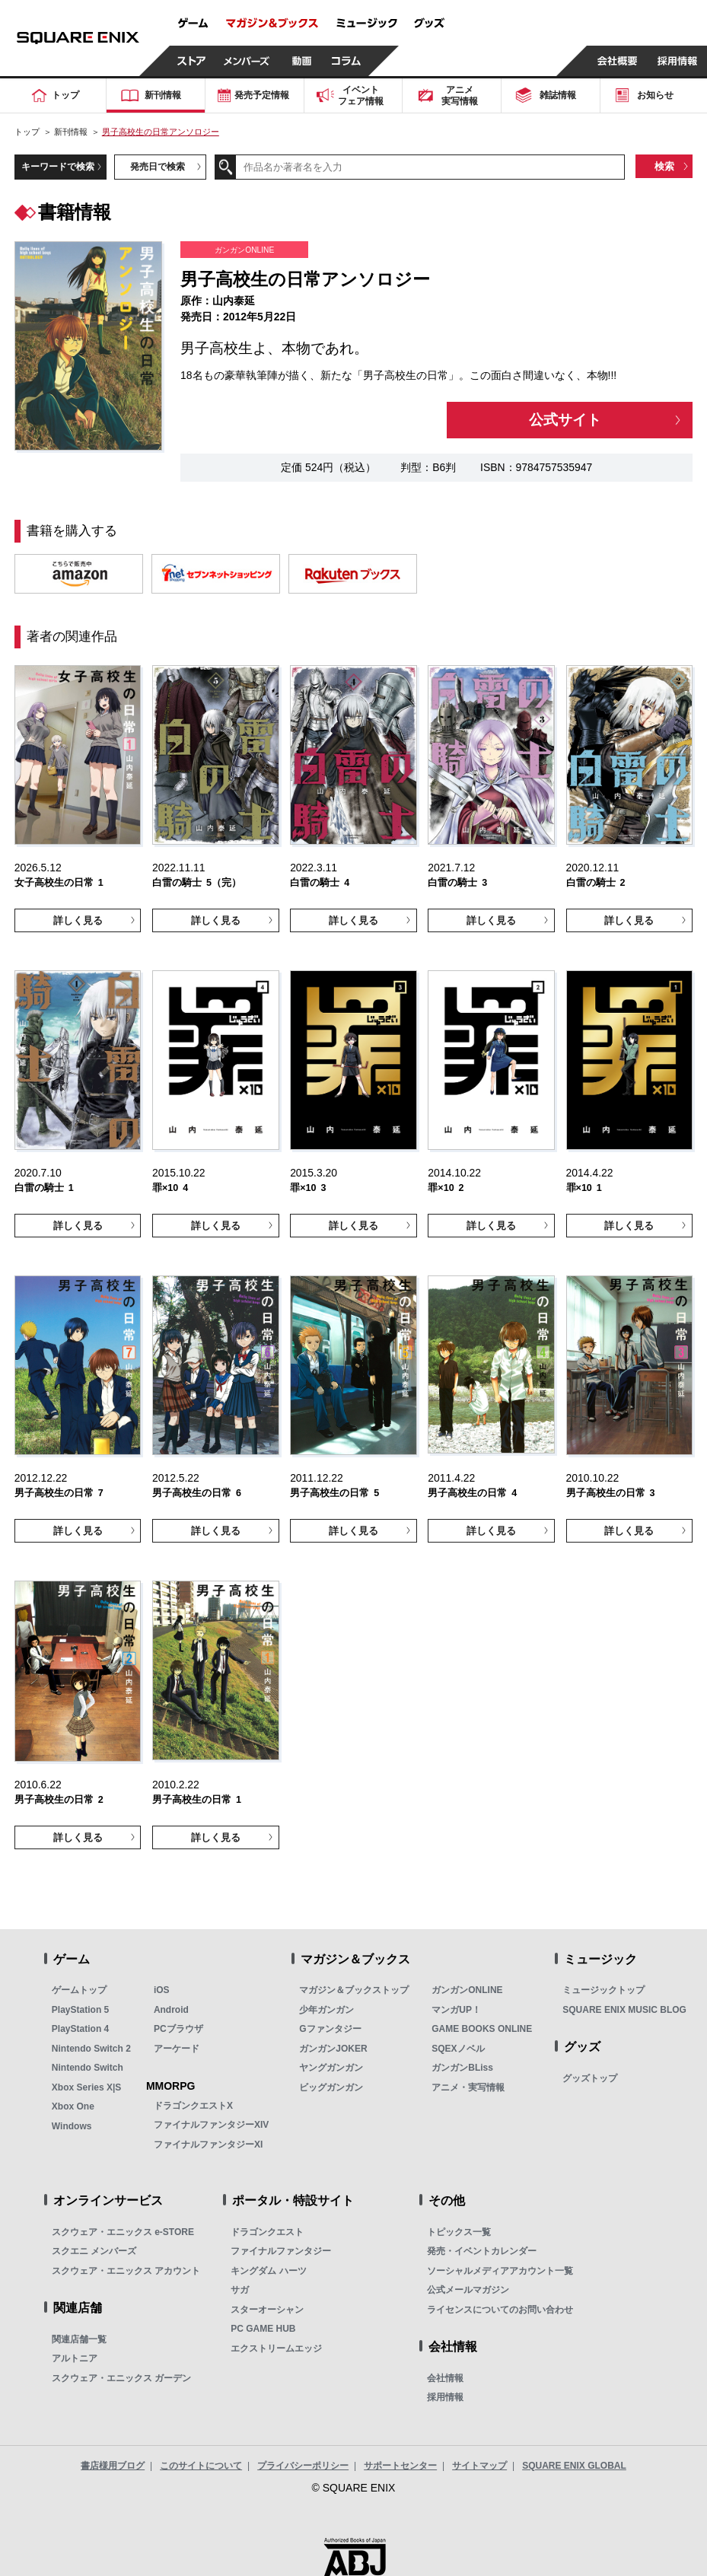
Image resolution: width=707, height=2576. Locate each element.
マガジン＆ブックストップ (354, 1990)
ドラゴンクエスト (267, 2232)
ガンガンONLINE (467, 1990)
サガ (240, 2290)
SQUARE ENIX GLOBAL (574, 2465)
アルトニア (74, 2358)
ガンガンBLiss (462, 2067)
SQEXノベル (458, 2048)
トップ (27, 131)
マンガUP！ (456, 2009)
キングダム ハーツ (268, 2271)
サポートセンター (400, 2465)
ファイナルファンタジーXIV (211, 2124)
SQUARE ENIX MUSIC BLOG (624, 2009)
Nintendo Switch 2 (91, 2048)
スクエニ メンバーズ (94, 2251)
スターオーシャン (267, 2309)
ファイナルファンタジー (281, 2251)
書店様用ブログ (113, 2465)
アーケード (176, 2048)
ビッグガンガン (331, 2087)
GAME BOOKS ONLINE (482, 2029)
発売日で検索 (157, 166)
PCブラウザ (178, 2029)
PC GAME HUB (263, 2328)
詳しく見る (78, 920)
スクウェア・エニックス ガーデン (121, 2378)
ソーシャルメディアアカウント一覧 (500, 2271)
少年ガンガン (326, 2009)
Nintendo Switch (87, 2067)
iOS (162, 1990)
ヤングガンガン (331, 2067)
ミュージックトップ (603, 1990)
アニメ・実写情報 (468, 2087)
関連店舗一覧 (79, 2339)
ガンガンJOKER (333, 2048)
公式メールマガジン (468, 2290)
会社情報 (445, 2378)
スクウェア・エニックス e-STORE (123, 2232)
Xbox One (73, 2106)
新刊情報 (71, 131)
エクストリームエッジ (276, 2348)
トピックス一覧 (459, 2232)
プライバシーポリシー (303, 2465)
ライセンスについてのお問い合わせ (500, 2309)
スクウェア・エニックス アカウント (126, 2271)
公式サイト (565, 420)
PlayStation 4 (80, 2029)
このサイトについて (201, 2465)
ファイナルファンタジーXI (208, 2144)
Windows (72, 2126)
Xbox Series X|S (86, 2087)
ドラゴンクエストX (193, 2105)
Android (171, 2009)
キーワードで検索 (57, 166)
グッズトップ (589, 2078)
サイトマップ (479, 2465)
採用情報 (445, 2397)
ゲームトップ (79, 1990)
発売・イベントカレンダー (482, 2251)
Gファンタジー (330, 2029)
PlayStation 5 (80, 2009)
